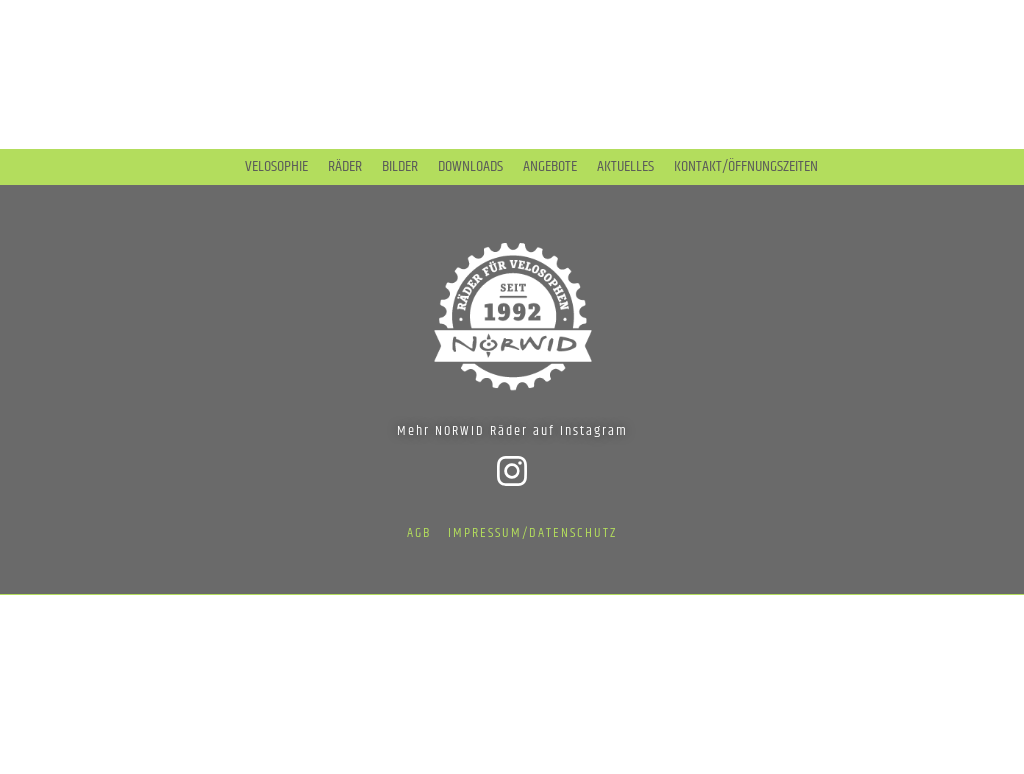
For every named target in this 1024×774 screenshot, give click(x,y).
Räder (345, 167)
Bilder (400, 167)
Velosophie (276, 167)
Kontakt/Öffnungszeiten (746, 167)
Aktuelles (625, 167)
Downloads (470, 167)
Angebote (550, 167)
